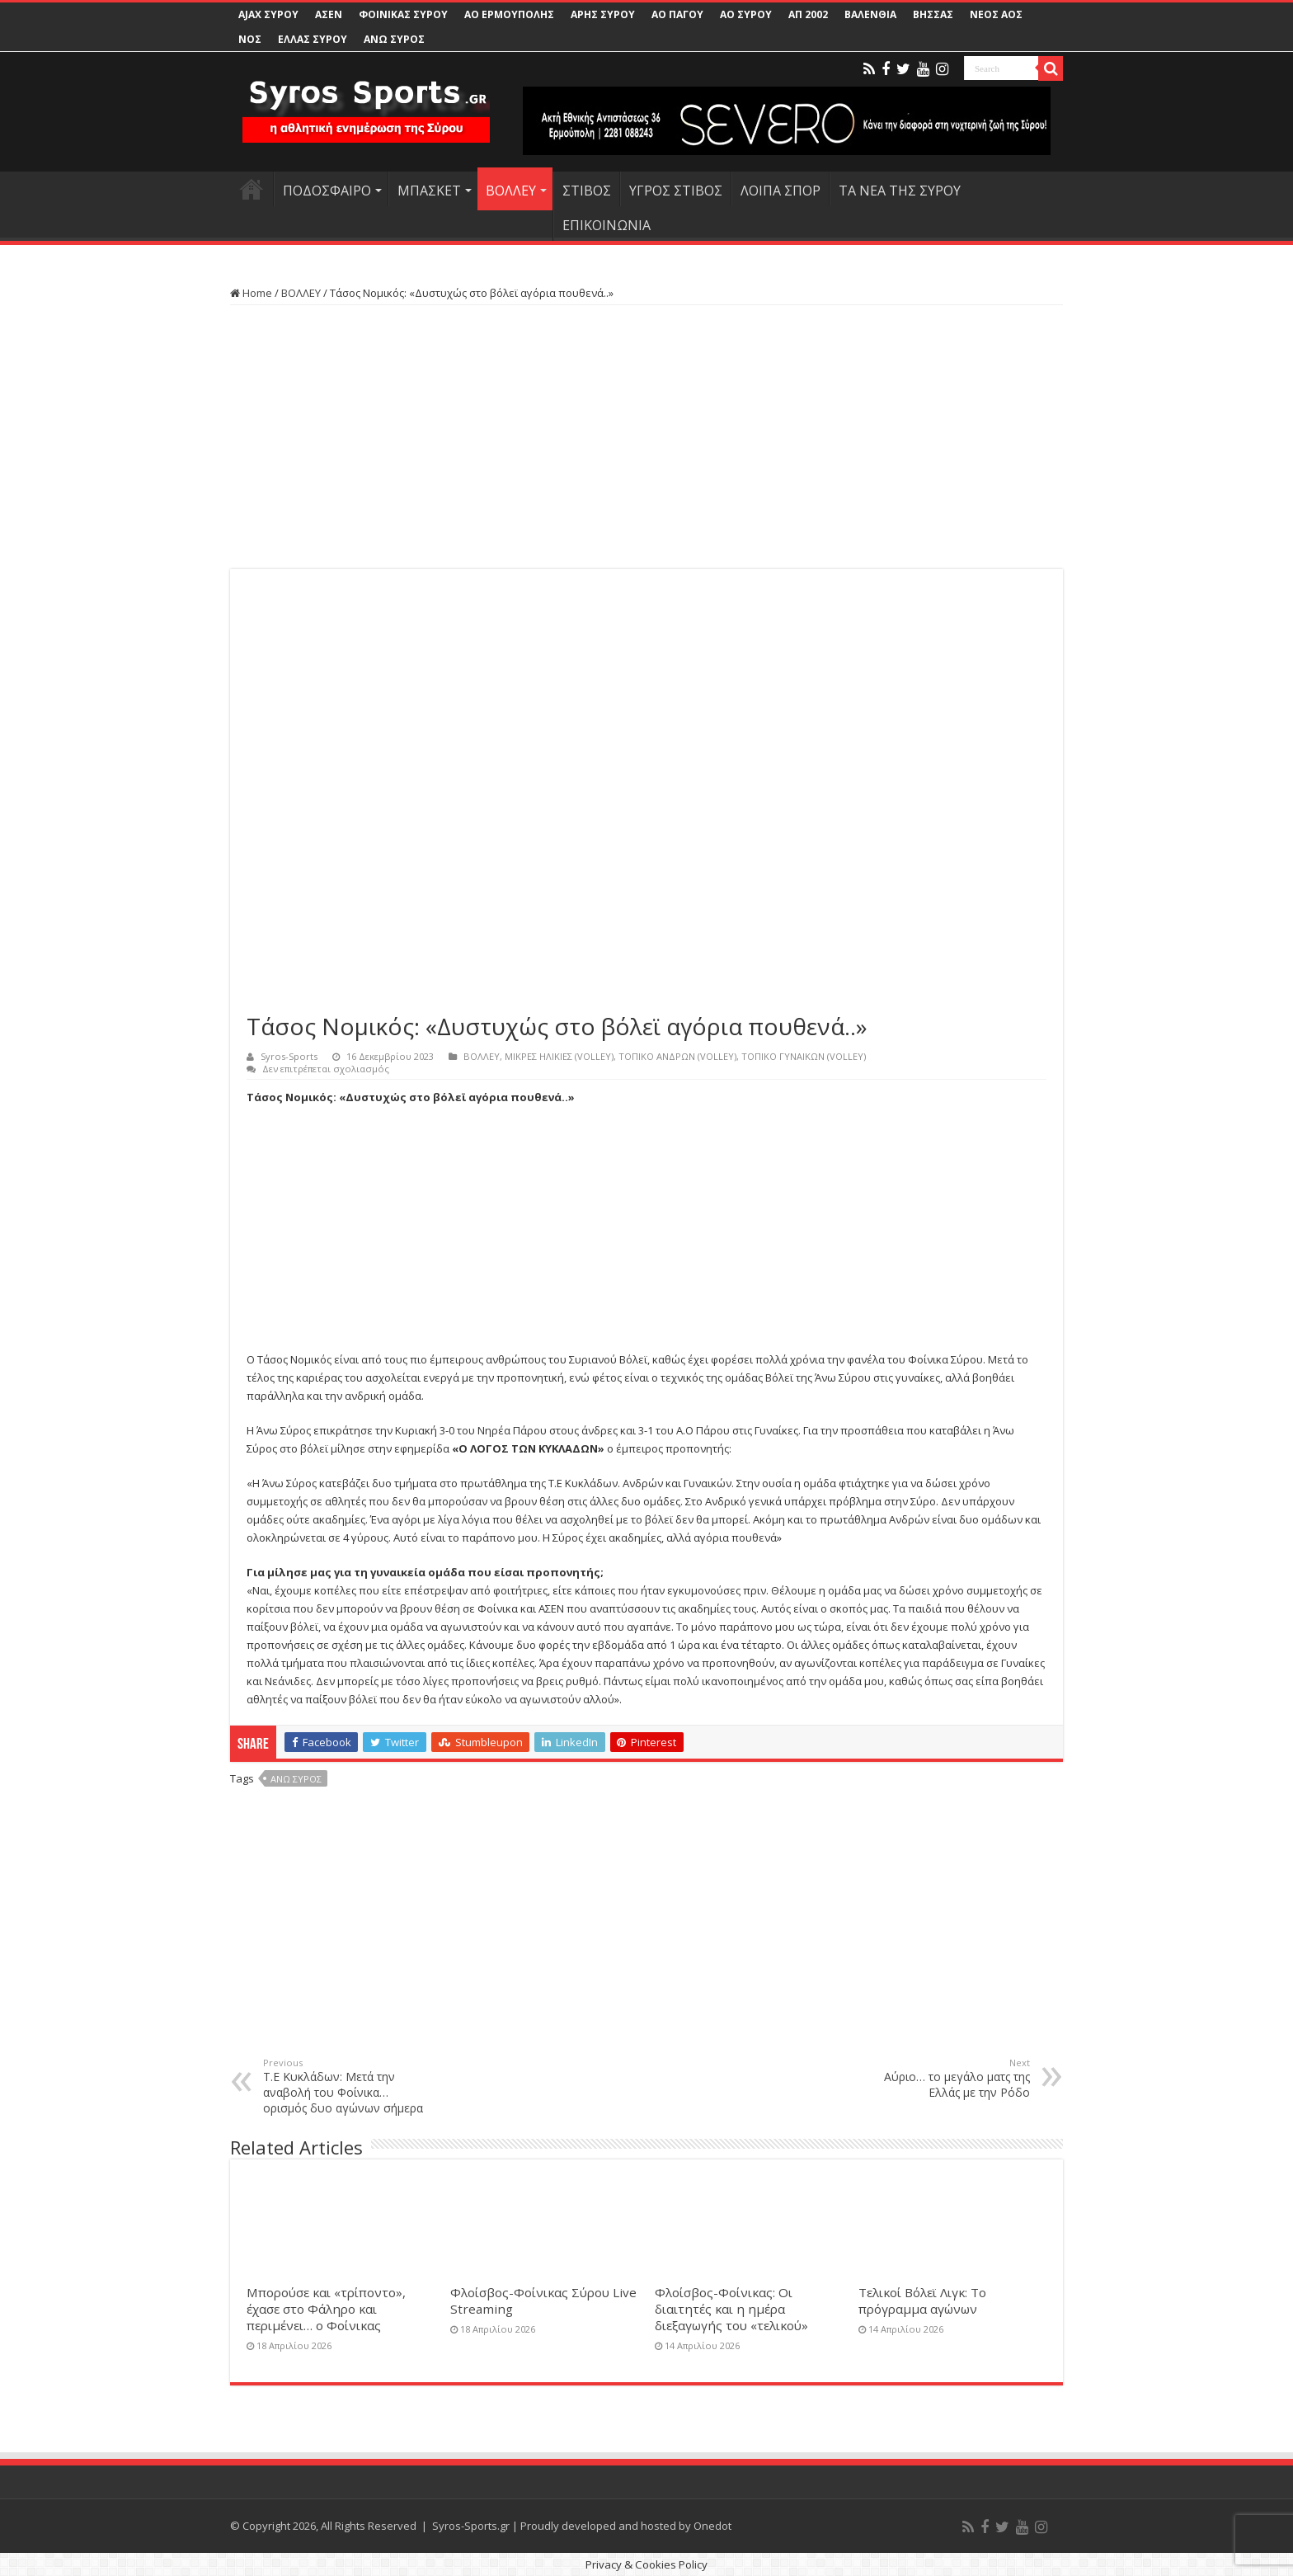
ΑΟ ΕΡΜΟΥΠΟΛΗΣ (509, 14)
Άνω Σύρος (296, 1779)
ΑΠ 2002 (808, 14)
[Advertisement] (646, 437)
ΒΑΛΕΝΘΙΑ (870, 14)
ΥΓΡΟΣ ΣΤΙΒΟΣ (675, 190)
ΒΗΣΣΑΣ (933, 14)
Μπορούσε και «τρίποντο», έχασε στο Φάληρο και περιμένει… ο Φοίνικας (326, 2308)
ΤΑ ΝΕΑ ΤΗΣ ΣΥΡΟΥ (900, 190)
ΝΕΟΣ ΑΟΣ (996, 14)
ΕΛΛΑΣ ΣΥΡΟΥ (312, 39)
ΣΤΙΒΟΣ (586, 190)
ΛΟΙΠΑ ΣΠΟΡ (780, 190)
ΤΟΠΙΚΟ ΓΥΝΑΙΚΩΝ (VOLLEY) (803, 1056)
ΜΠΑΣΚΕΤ (429, 190)
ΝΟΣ (249, 39)
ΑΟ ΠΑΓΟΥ (677, 14)
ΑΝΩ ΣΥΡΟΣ (394, 39)
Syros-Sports (289, 1056)
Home (251, 292)
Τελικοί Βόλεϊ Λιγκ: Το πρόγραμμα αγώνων (922, 2300)
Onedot (712, 2525)
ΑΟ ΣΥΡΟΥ (746, 14)
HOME (251, 189)
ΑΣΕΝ (328, 14)
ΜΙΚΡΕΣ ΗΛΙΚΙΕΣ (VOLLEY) (559, 1056)
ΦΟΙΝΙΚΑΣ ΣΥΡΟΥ (403, 14)
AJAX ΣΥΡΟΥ (268, 14)
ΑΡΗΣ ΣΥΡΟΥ (603, 14)
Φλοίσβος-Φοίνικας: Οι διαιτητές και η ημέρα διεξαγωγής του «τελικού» (731, 2308)
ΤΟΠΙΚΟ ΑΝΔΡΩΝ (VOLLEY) (677, 1056)
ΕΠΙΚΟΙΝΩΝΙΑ (606, 225)
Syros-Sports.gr (471, 2525)
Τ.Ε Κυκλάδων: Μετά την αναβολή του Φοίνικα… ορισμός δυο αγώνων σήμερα (347, 2086)
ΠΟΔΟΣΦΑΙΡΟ (327, 190)
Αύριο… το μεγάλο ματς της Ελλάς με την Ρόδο (945, 2078)
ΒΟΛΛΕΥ (511, 190)
